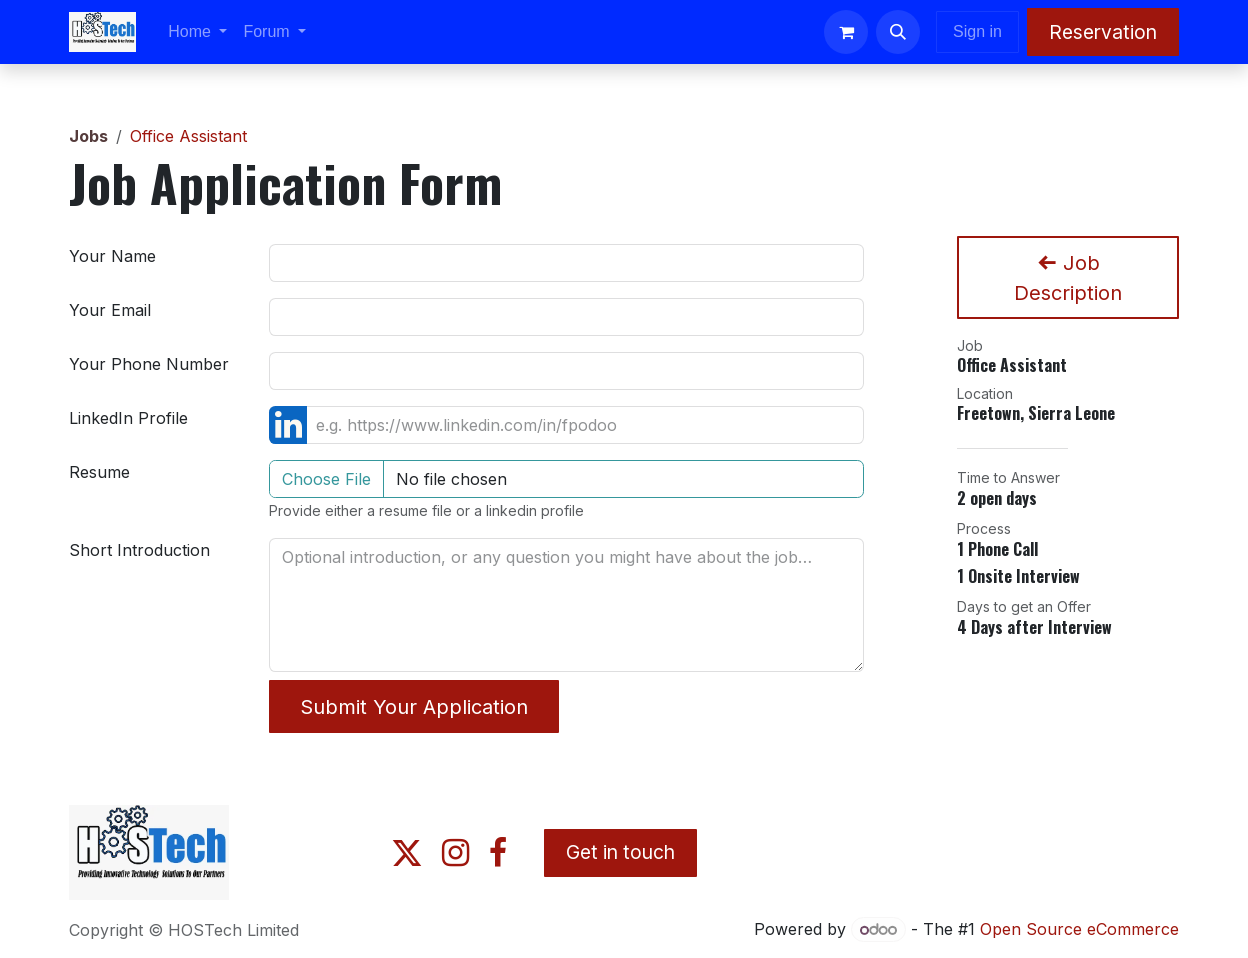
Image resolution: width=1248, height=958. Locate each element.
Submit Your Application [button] (414, 707)
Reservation (1103, 32)
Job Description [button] (1068, 278)
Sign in (977, 31)
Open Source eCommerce (1079, 929)
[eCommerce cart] (846, 32)
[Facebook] (498, 853)
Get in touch (620, 852)
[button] (898, 32)
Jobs (88, 136)
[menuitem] (197, 32)
